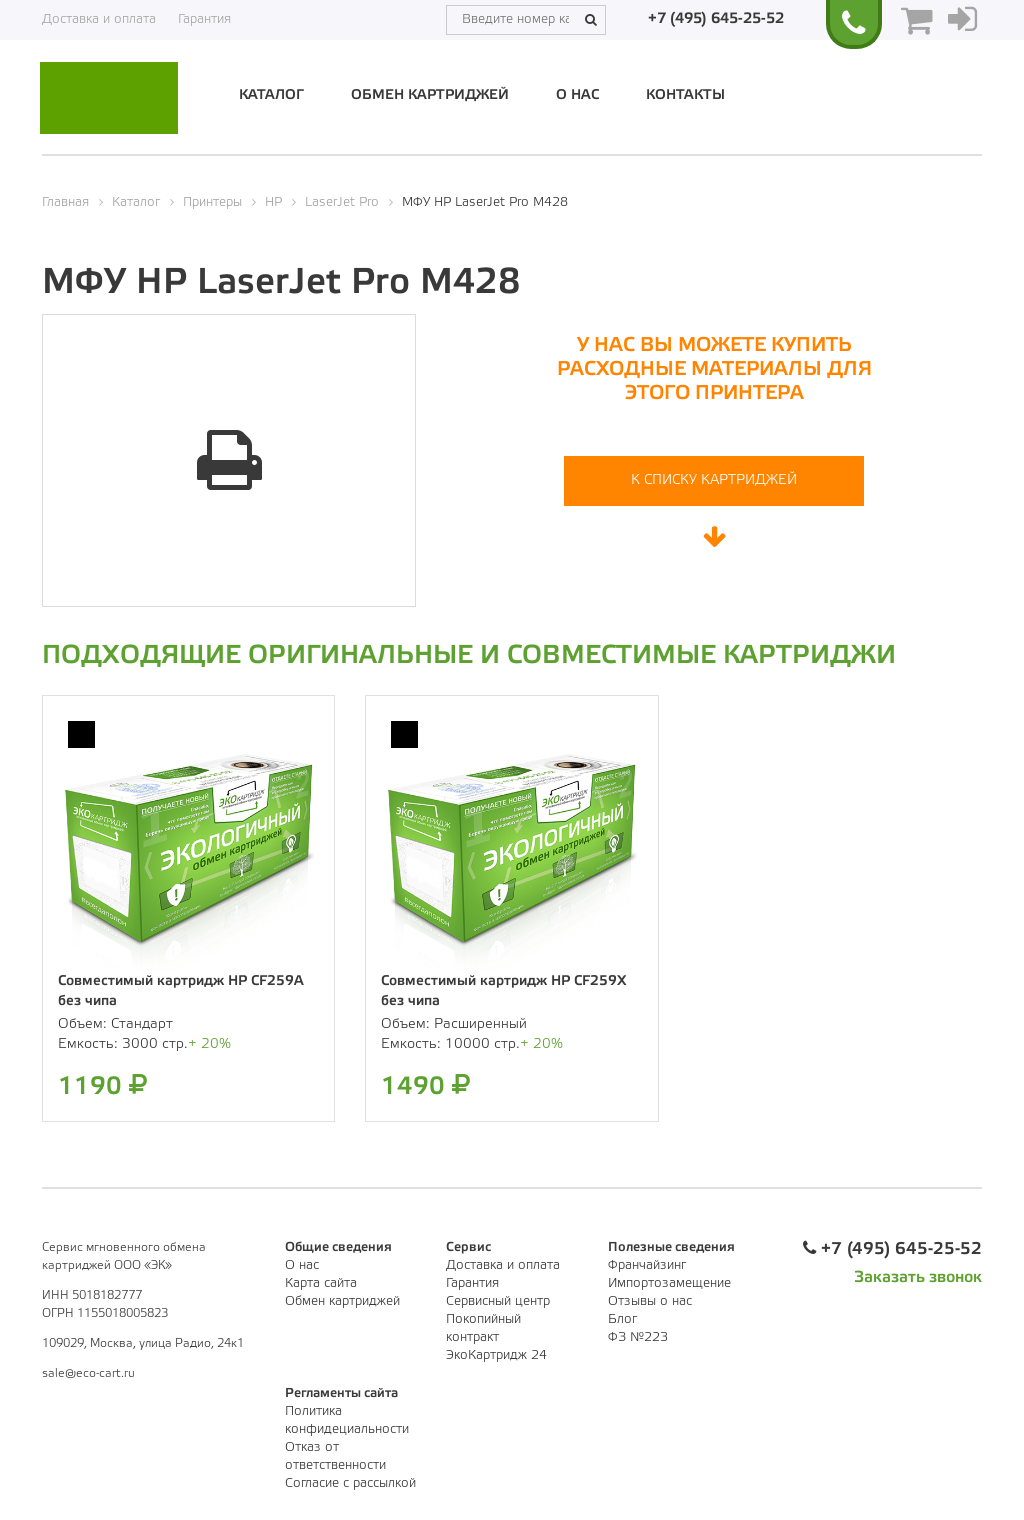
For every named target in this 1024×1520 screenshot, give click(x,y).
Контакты (685, 95)
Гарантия (204, 19)
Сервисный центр (498, 1301)
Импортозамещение (669, 1283)
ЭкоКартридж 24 (496, 1355)
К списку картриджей (714, 480)
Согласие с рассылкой (350, 1483)
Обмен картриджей (430, 95)
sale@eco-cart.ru (88, 1373)
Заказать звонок (918, 1277)
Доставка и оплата (99, 19)
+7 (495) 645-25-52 (716, 19)
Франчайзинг (647, 1265)
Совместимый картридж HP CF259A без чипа (181, 991)
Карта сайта (321, 1283)
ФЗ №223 (638, 1337)
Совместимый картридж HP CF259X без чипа (503, 991)
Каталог (271, 95)
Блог (622, 1319)
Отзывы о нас (650, 1301)
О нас (577, 95)
